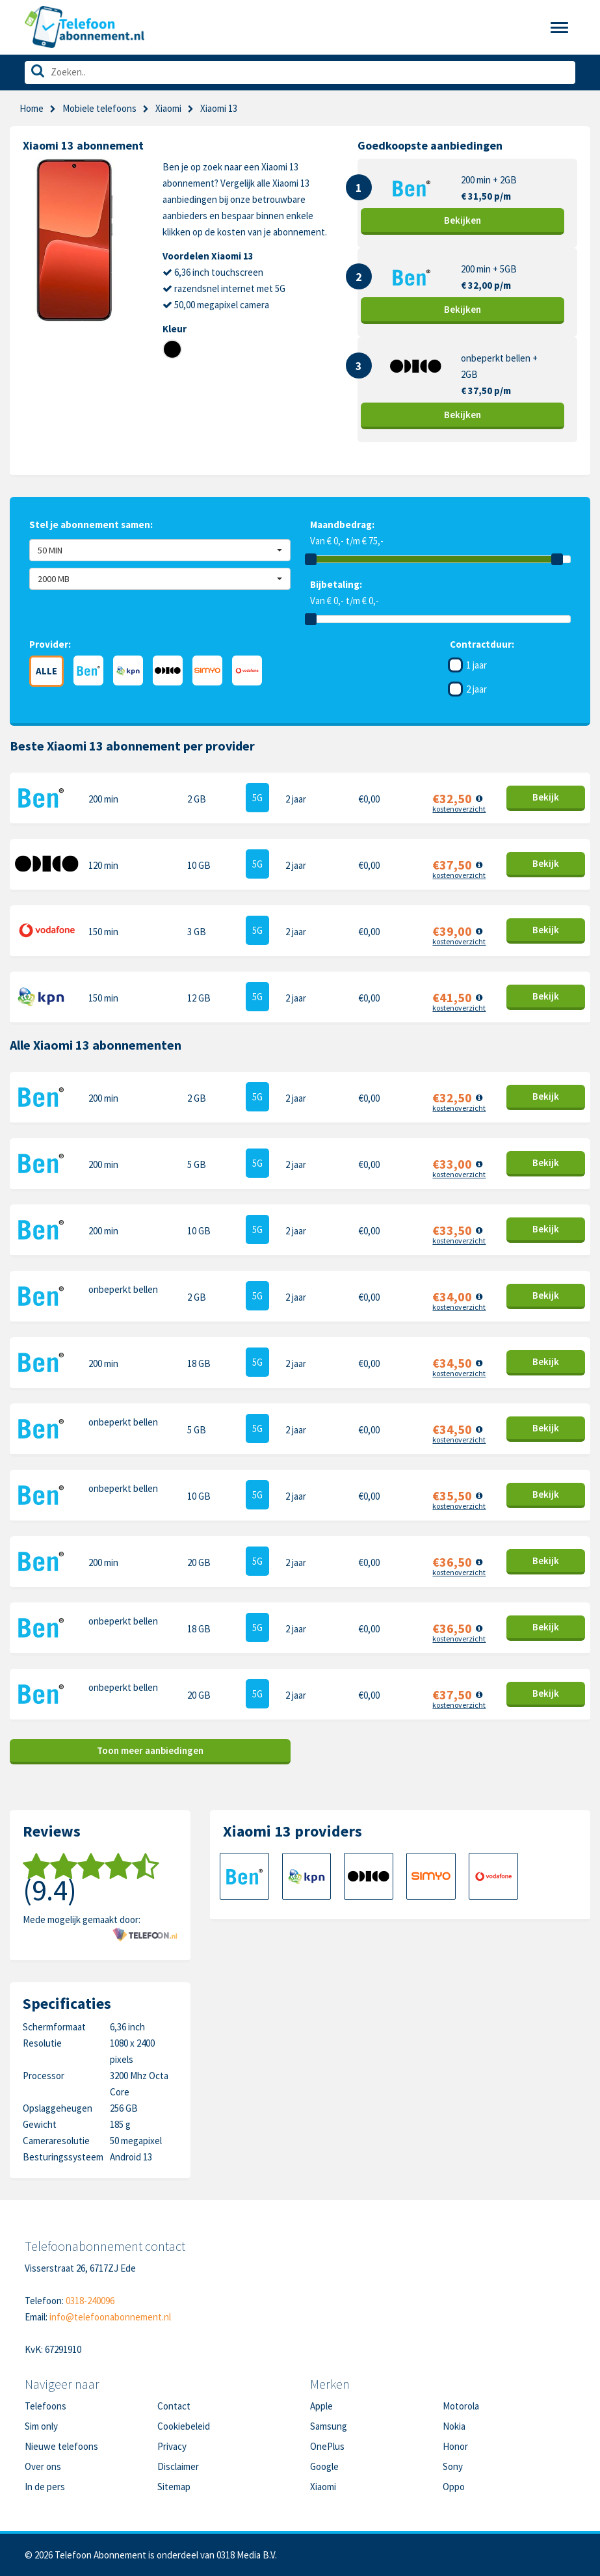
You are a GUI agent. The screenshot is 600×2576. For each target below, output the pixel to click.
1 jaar (476, 665)
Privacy (172, 2446)
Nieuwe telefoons (61, 2446)
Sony (453, 2466)
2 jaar (476, 689)
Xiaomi (168, 108)
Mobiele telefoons (99, 108)
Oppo (454, 2486)
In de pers (45, 2486)
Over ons (43, 2466)
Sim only (41, 2426)
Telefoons (45, 2406)
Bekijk (462, 220)
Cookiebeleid (183, 2426)
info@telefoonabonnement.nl (110, 2317)
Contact (173, 2406)
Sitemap (173, 2486)
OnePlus (327, 2446)
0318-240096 (90, 2300)
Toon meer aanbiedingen (150, 1750)
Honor (455, 2446)
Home (32, 108)
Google (324, 2466)
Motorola (461, 2406)
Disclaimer (178, 2466)
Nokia (454, 2426)
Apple (321, 2406)
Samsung (328, 2426)
